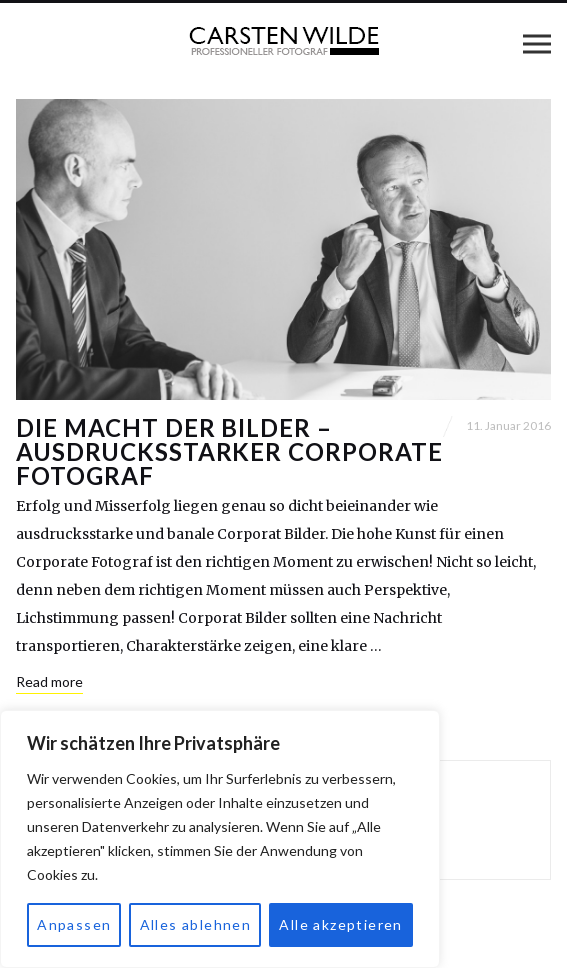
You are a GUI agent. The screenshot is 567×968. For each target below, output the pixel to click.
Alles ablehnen (196, 924)
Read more (49, 681)
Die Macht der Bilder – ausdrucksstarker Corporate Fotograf (229, 451)
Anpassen (74, 924)
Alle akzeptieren (340, 924)
